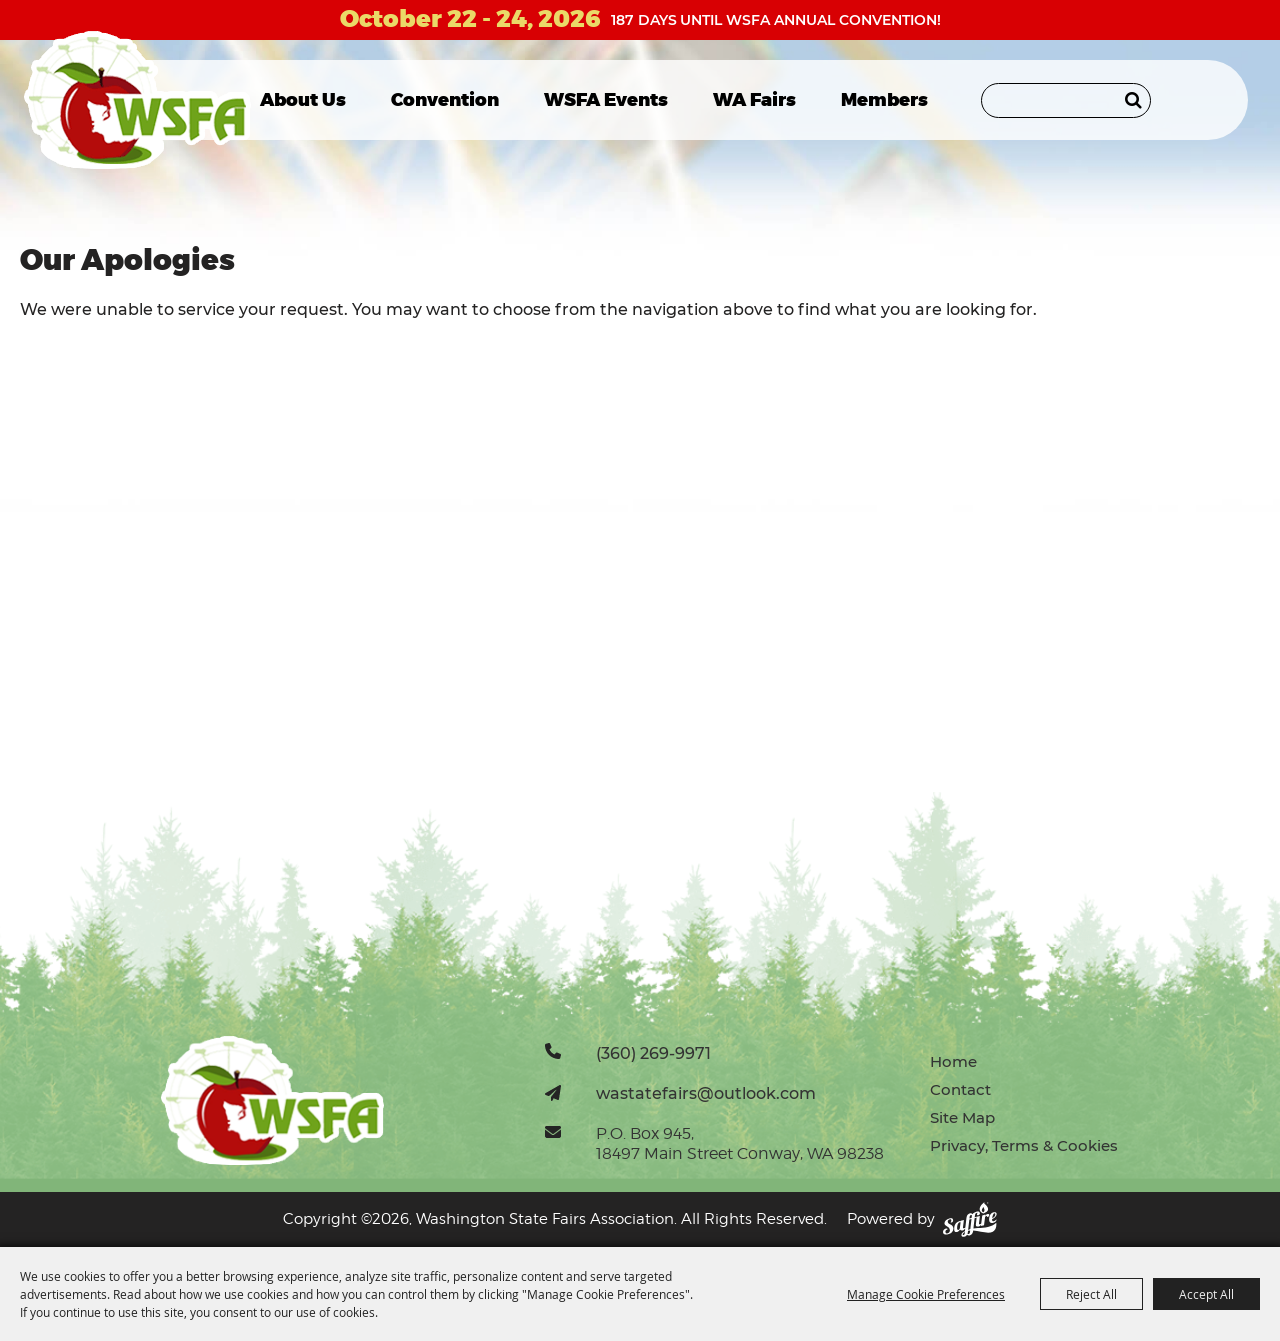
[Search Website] (1066, 100)
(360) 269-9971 (653, 1053)
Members (884, 100)
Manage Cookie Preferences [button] (926, 1294)
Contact (960, 1089)
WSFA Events (606, 100)
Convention (445, 100)
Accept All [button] (1206, 1294)
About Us (303, 100)
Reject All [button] (1091, 1294)
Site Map (962, 1117)
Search (1133, 100)
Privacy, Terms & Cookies (1024, 1145)
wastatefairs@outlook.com (706, 1093)
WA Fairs (754, 100)
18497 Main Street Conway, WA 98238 (740, 1153)
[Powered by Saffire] (970, 1219)
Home (953, 1061)
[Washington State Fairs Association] (137, 100)
